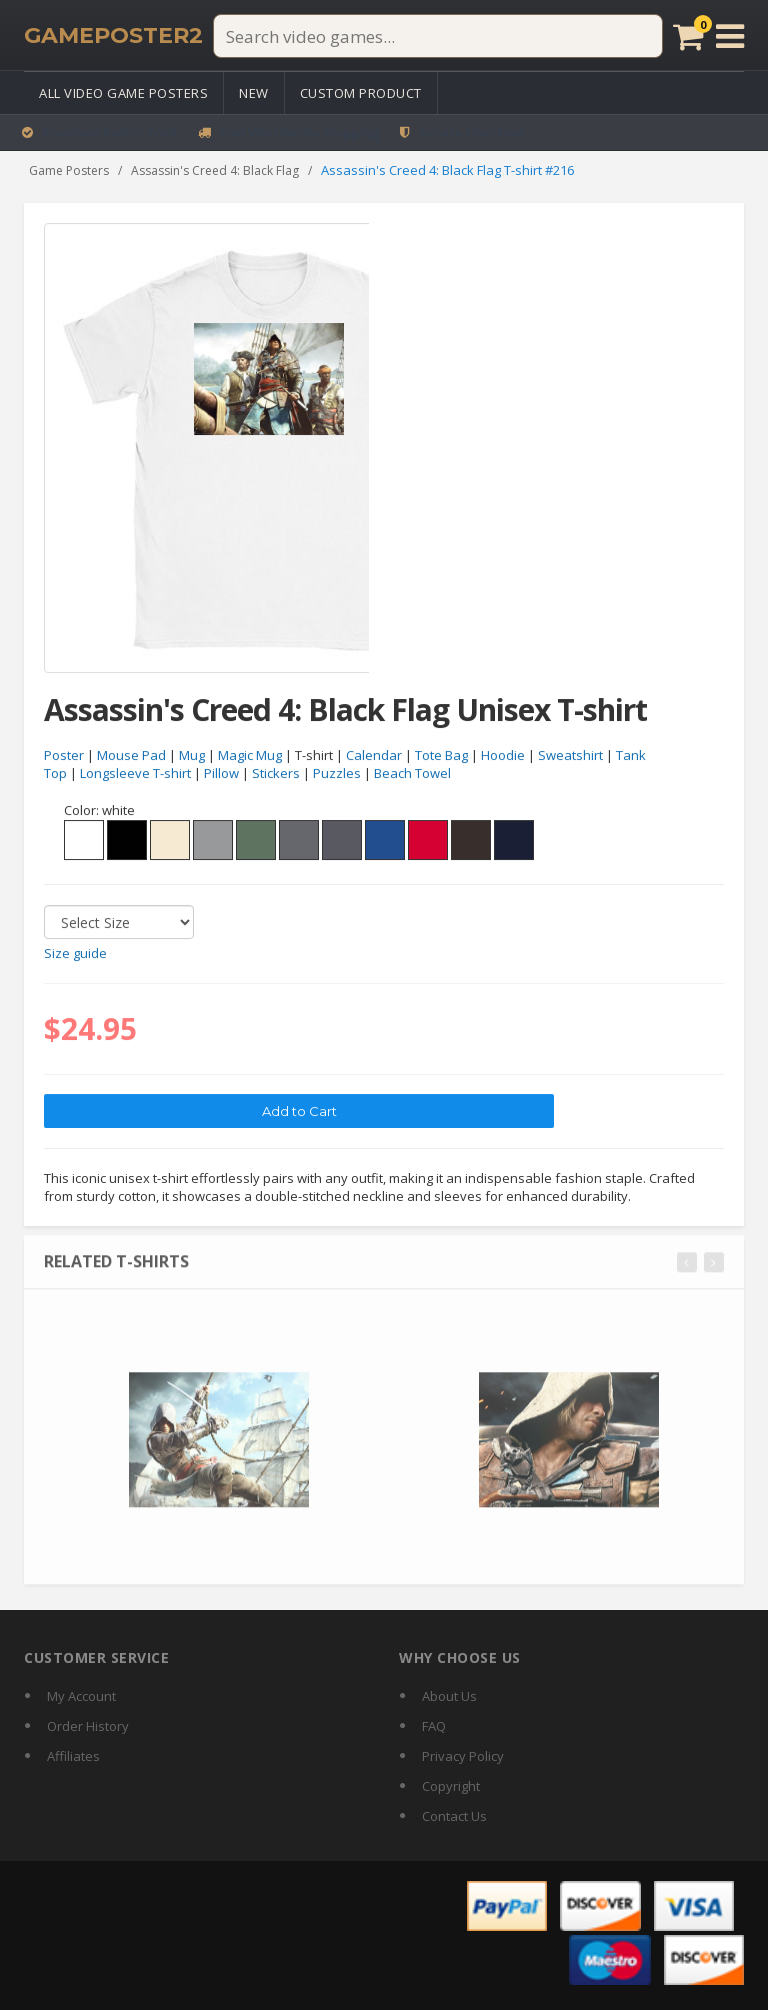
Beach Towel (412, 774)
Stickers (276, 774)
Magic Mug (250, 755)
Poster (64, 755)
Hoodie (503, 755)
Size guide (75, 954)
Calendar (374, 755)
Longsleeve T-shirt (135, 774)
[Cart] (688, 36)
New (254, 93)
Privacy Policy (463, 1756)
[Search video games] (438, 36)
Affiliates (73, 1756)
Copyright (451, 1786)
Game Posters (69, 170)
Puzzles (337, 774)
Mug (192, 755)
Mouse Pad (131, 755)
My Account (81, 1696)
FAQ (434, 1726)
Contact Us (454, 1816)
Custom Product (361, 93)
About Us (449, 1696)
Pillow (221, 774)
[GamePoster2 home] (113, 36)
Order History (88, 1726)
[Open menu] (730, 36)
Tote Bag (441, 755)
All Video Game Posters (123, 93)
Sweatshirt (570, 755)
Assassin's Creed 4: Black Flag (215, 170)
